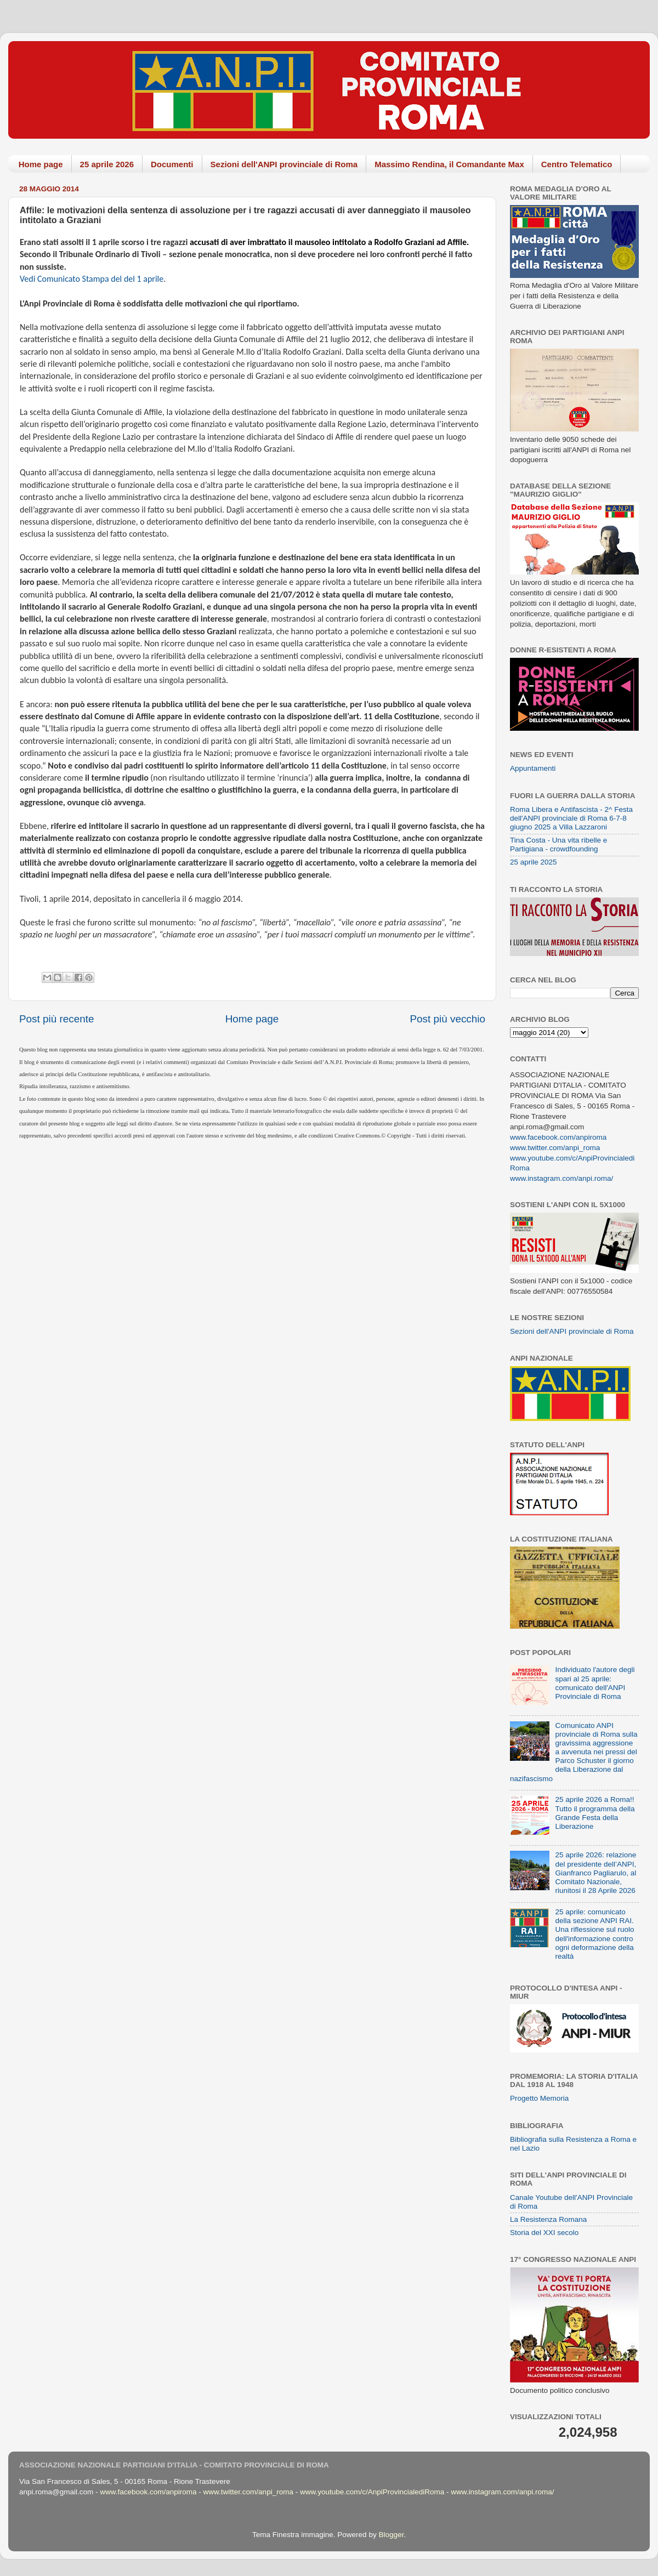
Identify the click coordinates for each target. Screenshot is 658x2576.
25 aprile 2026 (107, 164)
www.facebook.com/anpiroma (558, 1137)
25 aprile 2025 (533, 862)
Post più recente (56, 1019)
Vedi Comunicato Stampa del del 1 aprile (91, 279)
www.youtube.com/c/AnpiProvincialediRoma (372, 2492)
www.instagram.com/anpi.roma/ (561, 1178)
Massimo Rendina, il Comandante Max (449, 164)
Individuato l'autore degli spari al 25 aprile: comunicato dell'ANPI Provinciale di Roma (594, 1683)
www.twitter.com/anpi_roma (555, 1148)
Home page (41, 164)
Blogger (391, 2534)
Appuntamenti (532, 768)
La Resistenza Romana (548, 2219)
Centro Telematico (576, 164)
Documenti (172, 164)
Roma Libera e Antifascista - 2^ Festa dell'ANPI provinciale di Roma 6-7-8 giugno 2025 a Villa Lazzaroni (571, 818)
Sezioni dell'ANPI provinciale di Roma (284, 164)
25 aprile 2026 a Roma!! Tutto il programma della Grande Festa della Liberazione (594, 1812)
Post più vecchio (447, 1019)
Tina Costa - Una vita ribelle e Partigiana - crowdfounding (558, 844)
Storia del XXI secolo (544, 2232)
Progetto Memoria (539, 2098)
